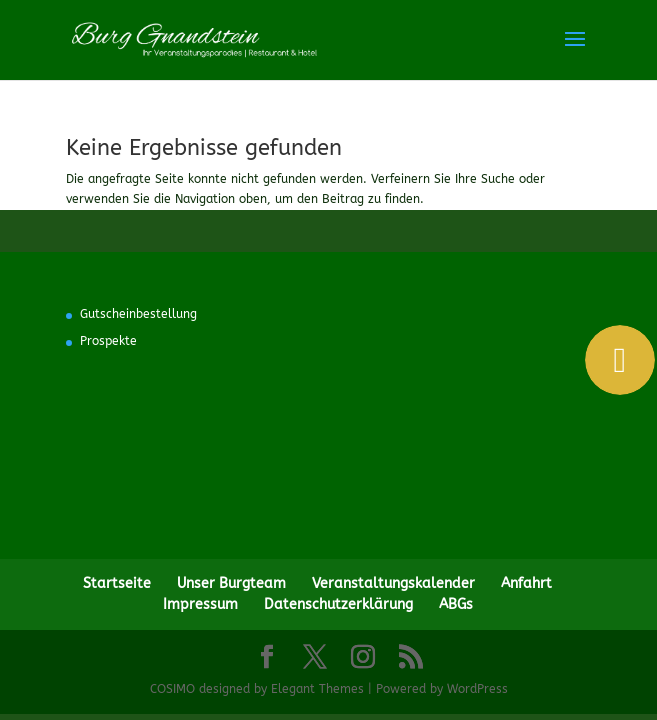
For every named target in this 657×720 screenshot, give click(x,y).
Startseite (117, 583)
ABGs (456, 604)
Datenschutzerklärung (338, 604)
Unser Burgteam (231, 583)
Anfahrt (526, 583)
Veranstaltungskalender (393, 583)
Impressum (200, 604)
